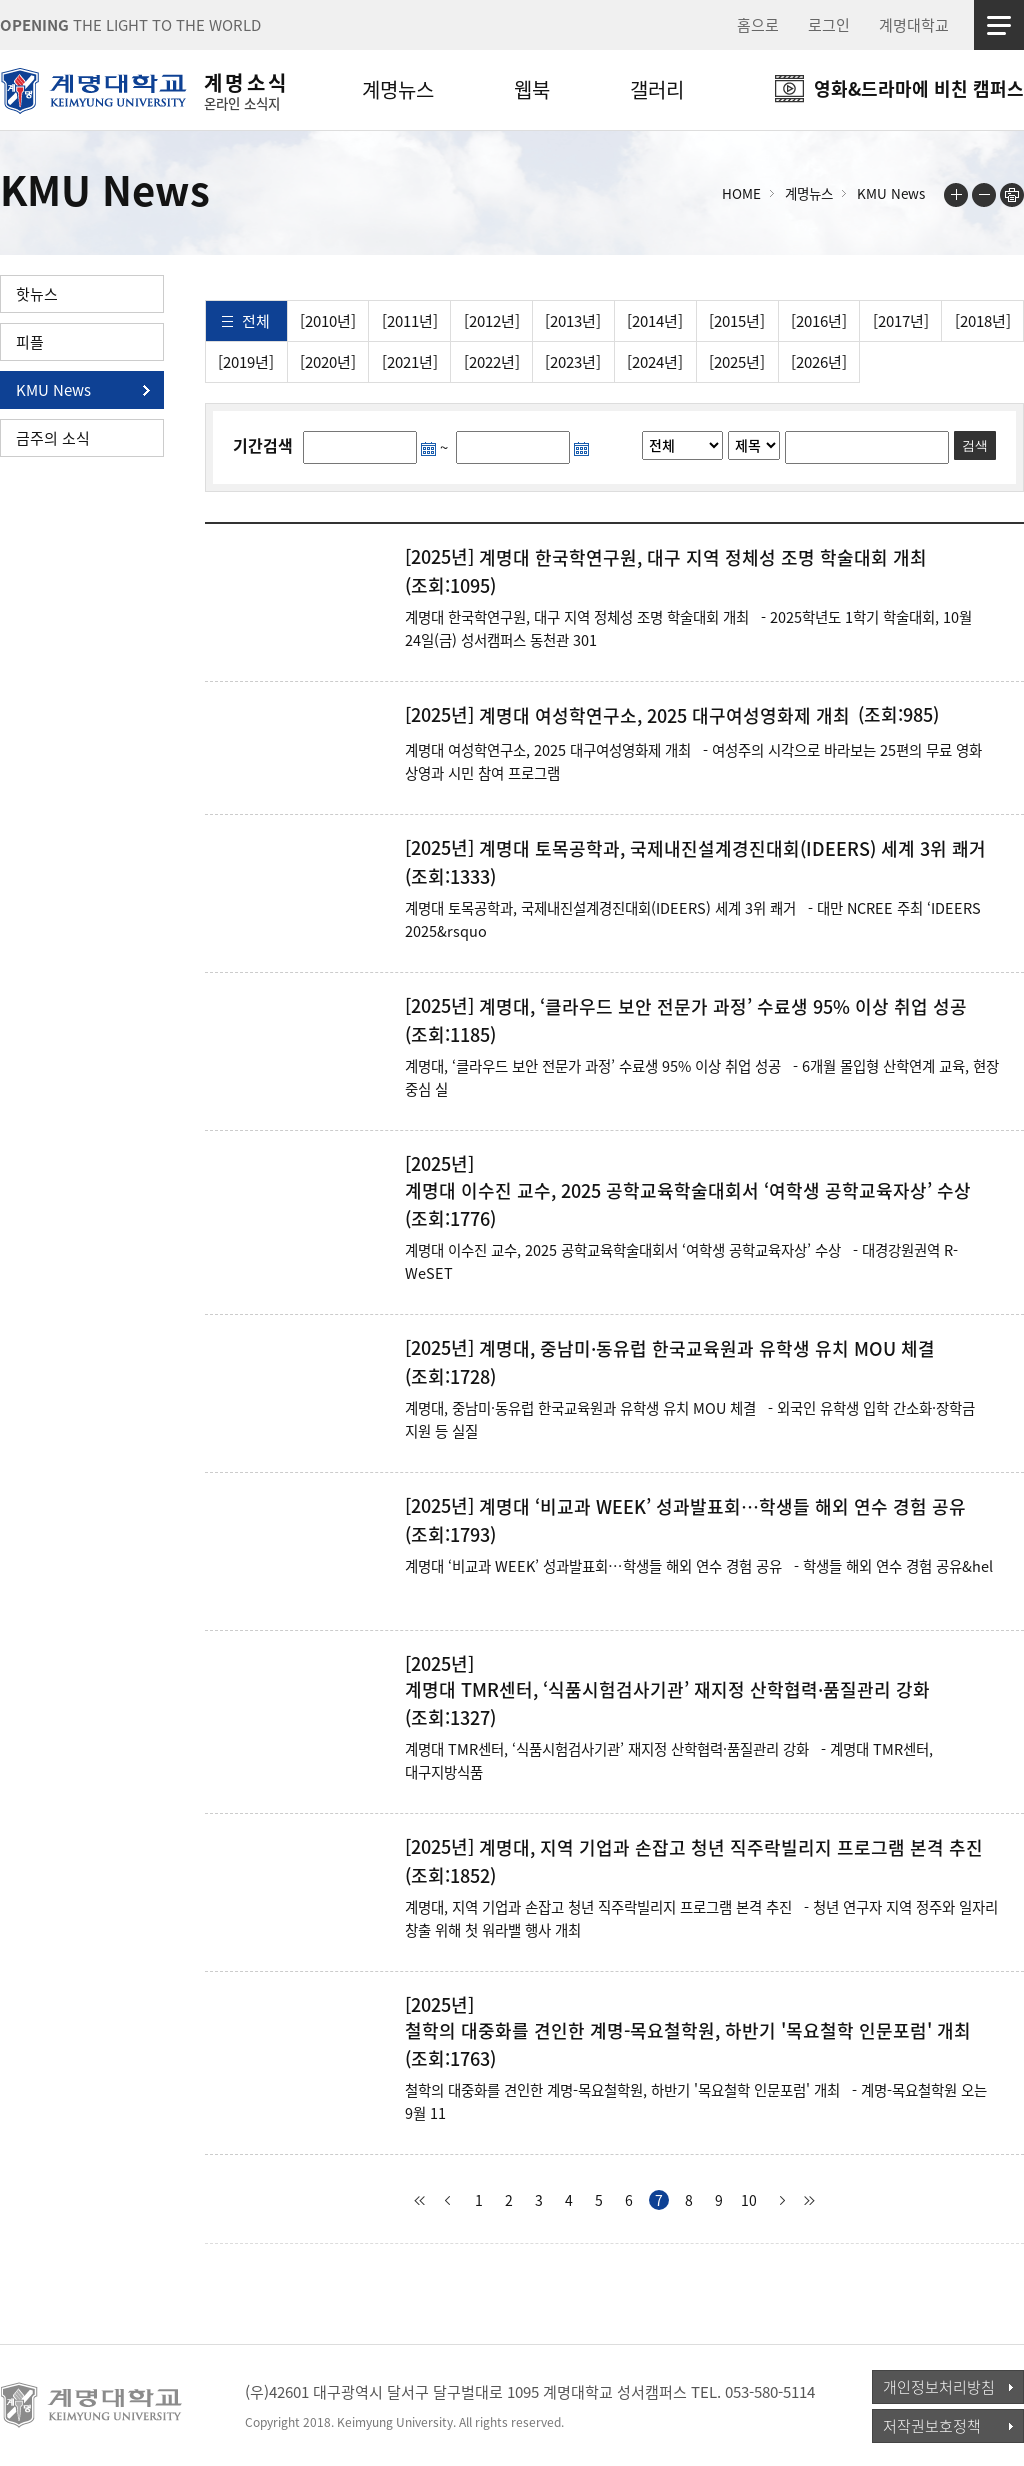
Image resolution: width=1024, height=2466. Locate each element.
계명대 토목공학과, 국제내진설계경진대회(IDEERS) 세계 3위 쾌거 (732, 849)
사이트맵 (999, 25)
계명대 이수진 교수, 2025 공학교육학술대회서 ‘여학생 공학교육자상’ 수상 (688, 1191)
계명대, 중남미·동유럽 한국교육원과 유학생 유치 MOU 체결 (707, 1349)
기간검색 (263, 445)
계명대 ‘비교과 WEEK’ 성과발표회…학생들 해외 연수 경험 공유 (722, 1507)
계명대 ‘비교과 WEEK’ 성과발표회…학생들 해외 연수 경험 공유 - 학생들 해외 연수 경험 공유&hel (699, 1566)
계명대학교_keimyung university (92, 2405)
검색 (975, 445)
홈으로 (758, 25)
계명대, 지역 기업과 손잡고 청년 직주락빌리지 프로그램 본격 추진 (731, 1848)
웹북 (532, 89)
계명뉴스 (398, 89)
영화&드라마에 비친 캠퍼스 (919, 88)
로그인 (829, 25)
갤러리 (657, 89)
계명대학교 (914, 25)
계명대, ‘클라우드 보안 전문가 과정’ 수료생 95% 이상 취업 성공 (723, 1007)
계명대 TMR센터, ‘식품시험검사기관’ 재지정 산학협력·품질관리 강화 (667, 1690)
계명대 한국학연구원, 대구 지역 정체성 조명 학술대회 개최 (703, 558)
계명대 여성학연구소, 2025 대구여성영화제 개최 (664, 716)
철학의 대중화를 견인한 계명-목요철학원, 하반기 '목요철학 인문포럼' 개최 (688, 2031)
